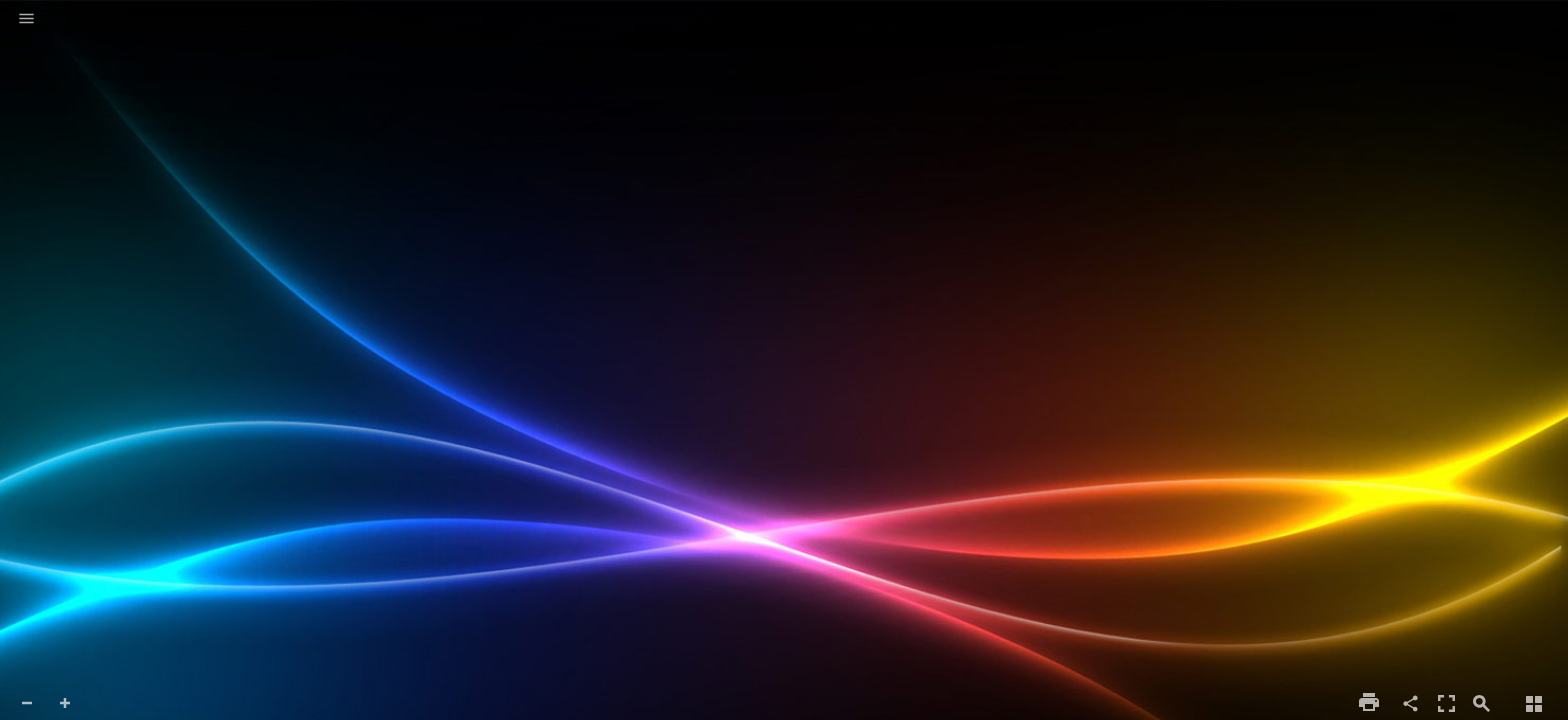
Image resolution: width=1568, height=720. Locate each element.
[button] (26, 20)
